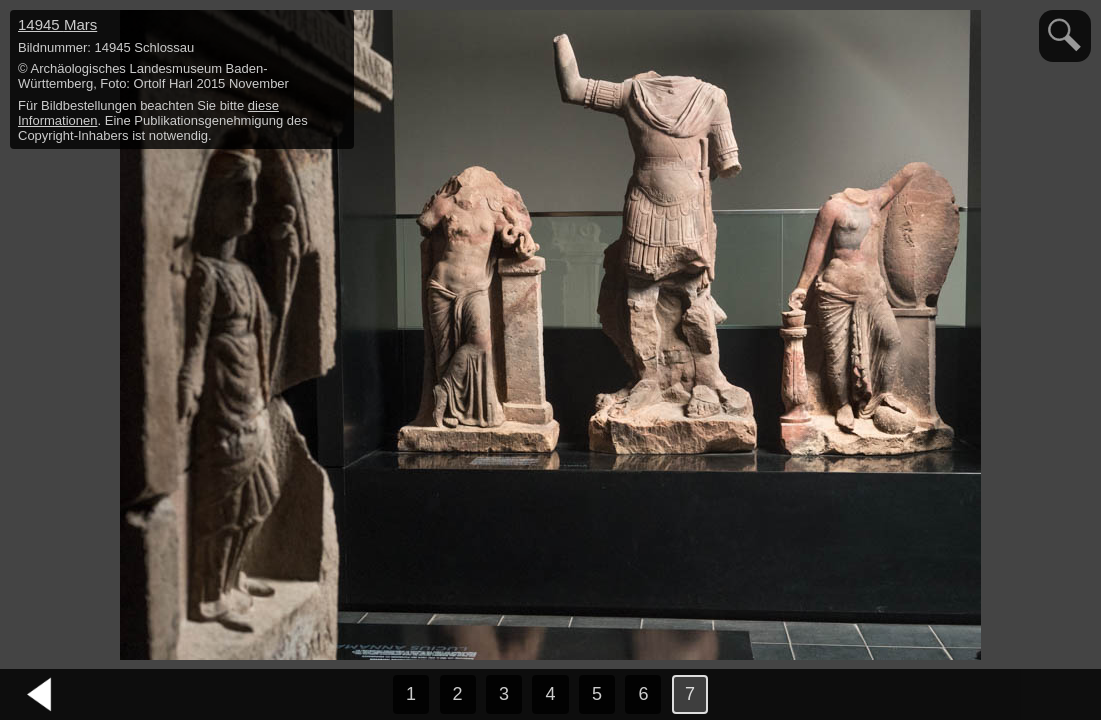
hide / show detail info (336, 28)
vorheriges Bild (40, 695)
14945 (57, 24)
